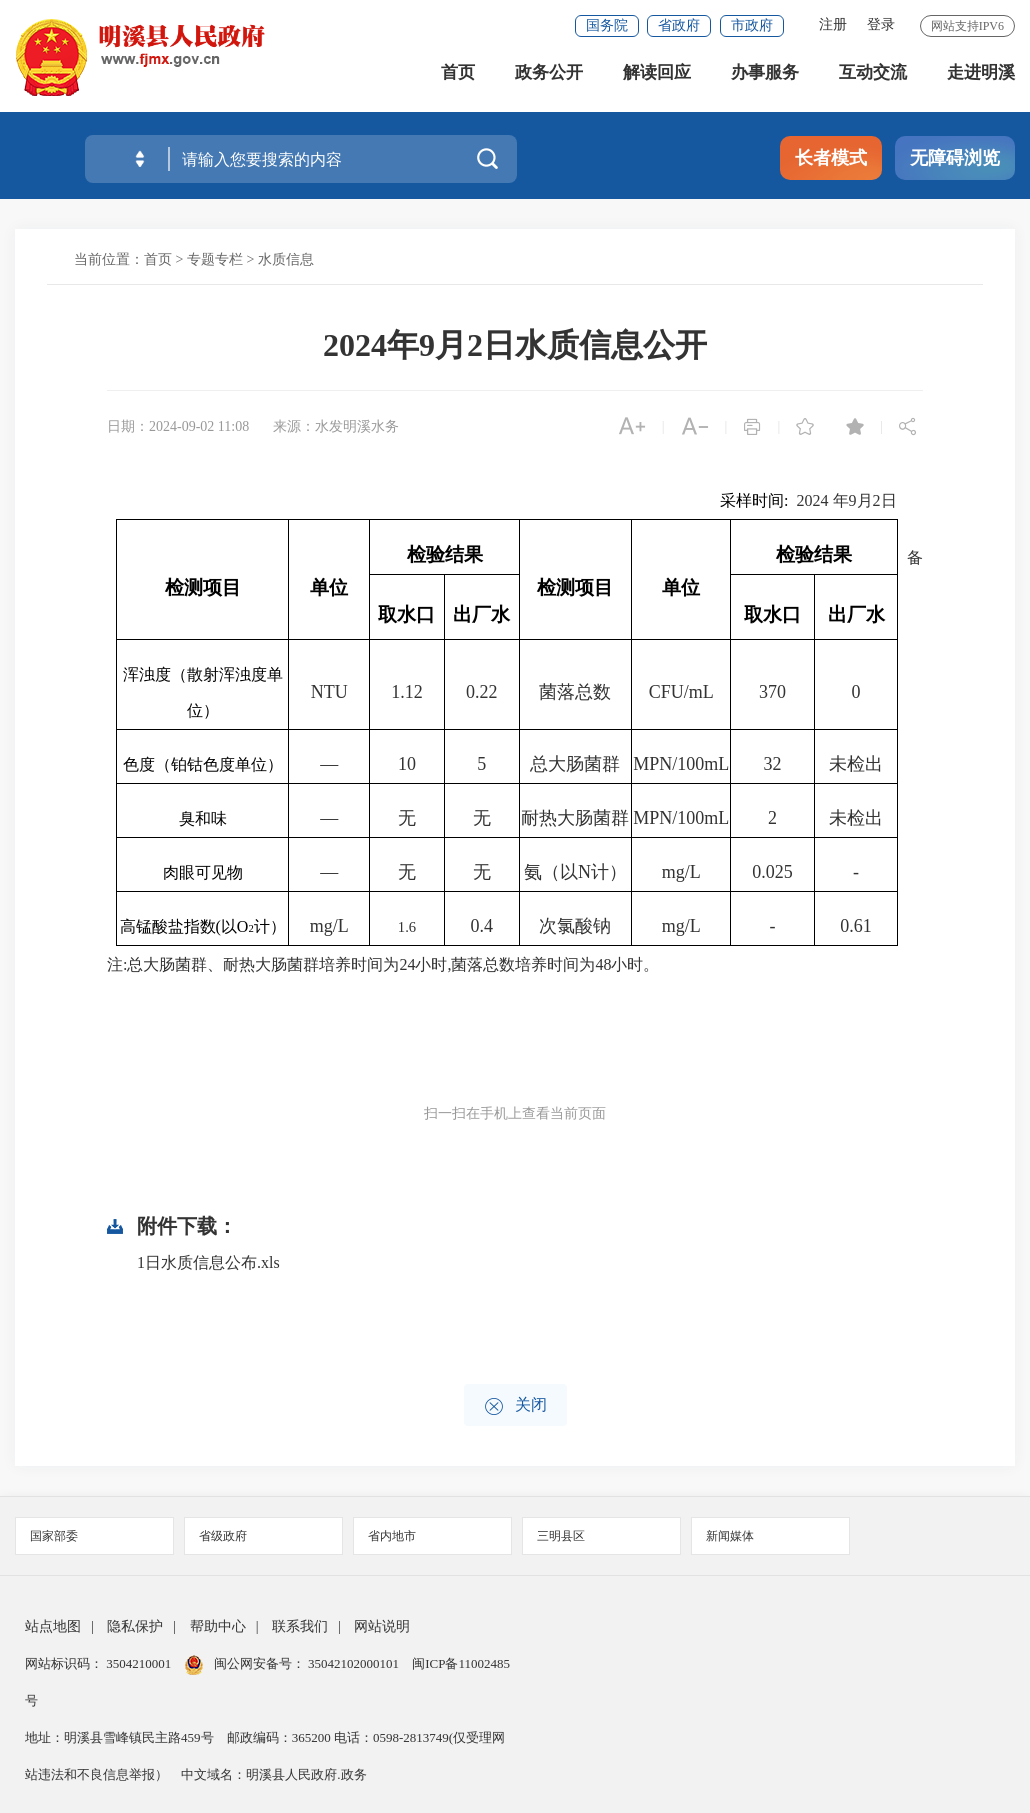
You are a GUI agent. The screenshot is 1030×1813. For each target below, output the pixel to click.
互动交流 (873, 79)
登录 (881, 24)
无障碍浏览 (955, 158)
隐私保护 (135, 1626)
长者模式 (831, 158)
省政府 (679, 25)
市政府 (752, 25)
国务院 (607, 25)
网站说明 (382, 1626)
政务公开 (549, 79)
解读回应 (657, 79)
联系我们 (300, 1626)
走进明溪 (981, 79)
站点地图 (53, 1626)
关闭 (515, 1406)
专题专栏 (215, 259)
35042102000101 (354, 1663)
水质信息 (286, 259)
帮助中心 (218, 1626)
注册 (833, 24)
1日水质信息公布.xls (208, 1262)
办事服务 (765, 79)
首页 (458, 79)
